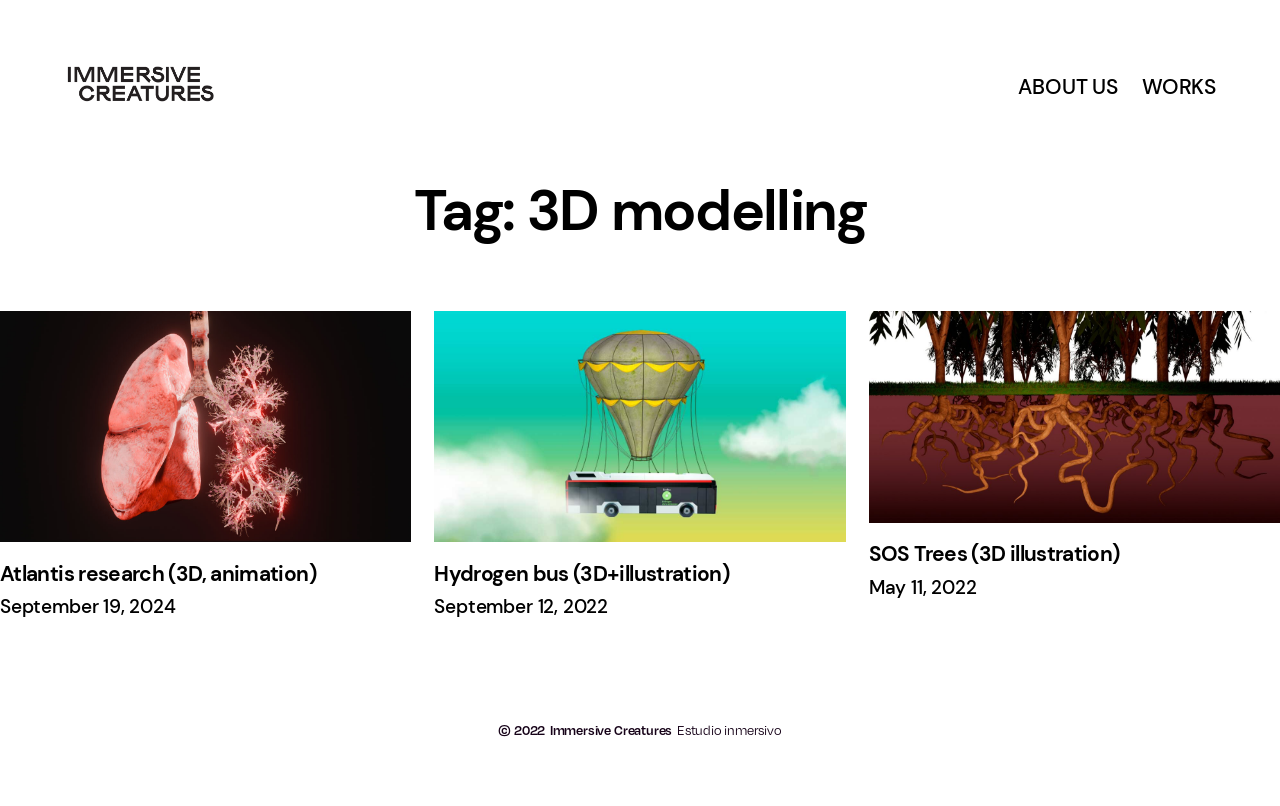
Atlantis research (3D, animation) (158, 574)
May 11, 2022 (923, 588)
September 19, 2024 (88, 607)
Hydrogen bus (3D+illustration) (581, 574)
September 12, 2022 (521, 607)
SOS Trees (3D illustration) (994, 554)
